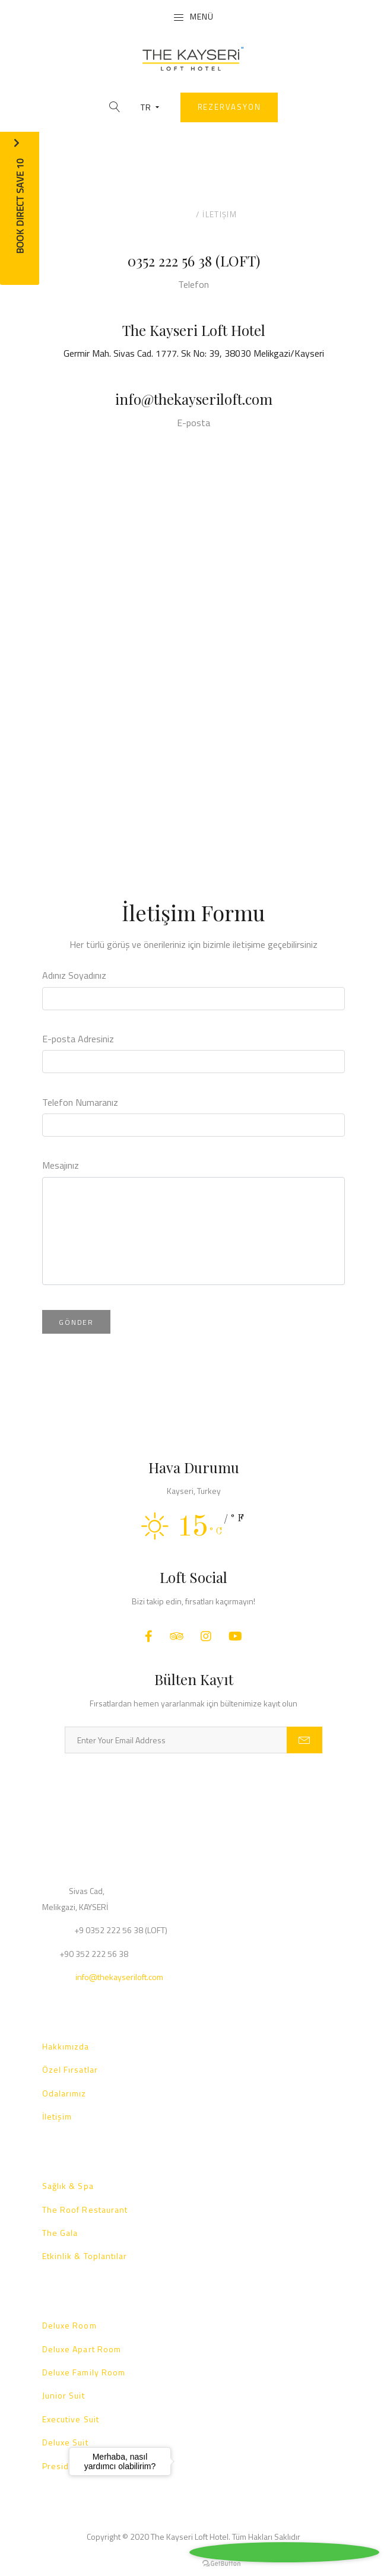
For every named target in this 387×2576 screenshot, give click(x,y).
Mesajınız (60, 1165)
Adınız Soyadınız (74, 975)
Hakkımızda (66, 2046)
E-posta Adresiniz (78, 1039)
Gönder (76, 1322)
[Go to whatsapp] (284, 2552)
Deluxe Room (69, 2325)
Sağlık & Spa (68, 2186)
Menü (193, 16)
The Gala (60, 2232)
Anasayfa (171, 214)
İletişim (57, 2116)
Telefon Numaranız (80, 1102)
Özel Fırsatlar (70, 2069)
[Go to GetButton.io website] (221, 2564)
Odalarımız (64, 2093)
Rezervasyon (229, 107)
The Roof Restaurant (85, 2209)
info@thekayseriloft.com (193, 398)
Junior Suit (63, 2395)
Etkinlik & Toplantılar (84, 2256)
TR (150, 107)
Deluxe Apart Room (81, 2349)
